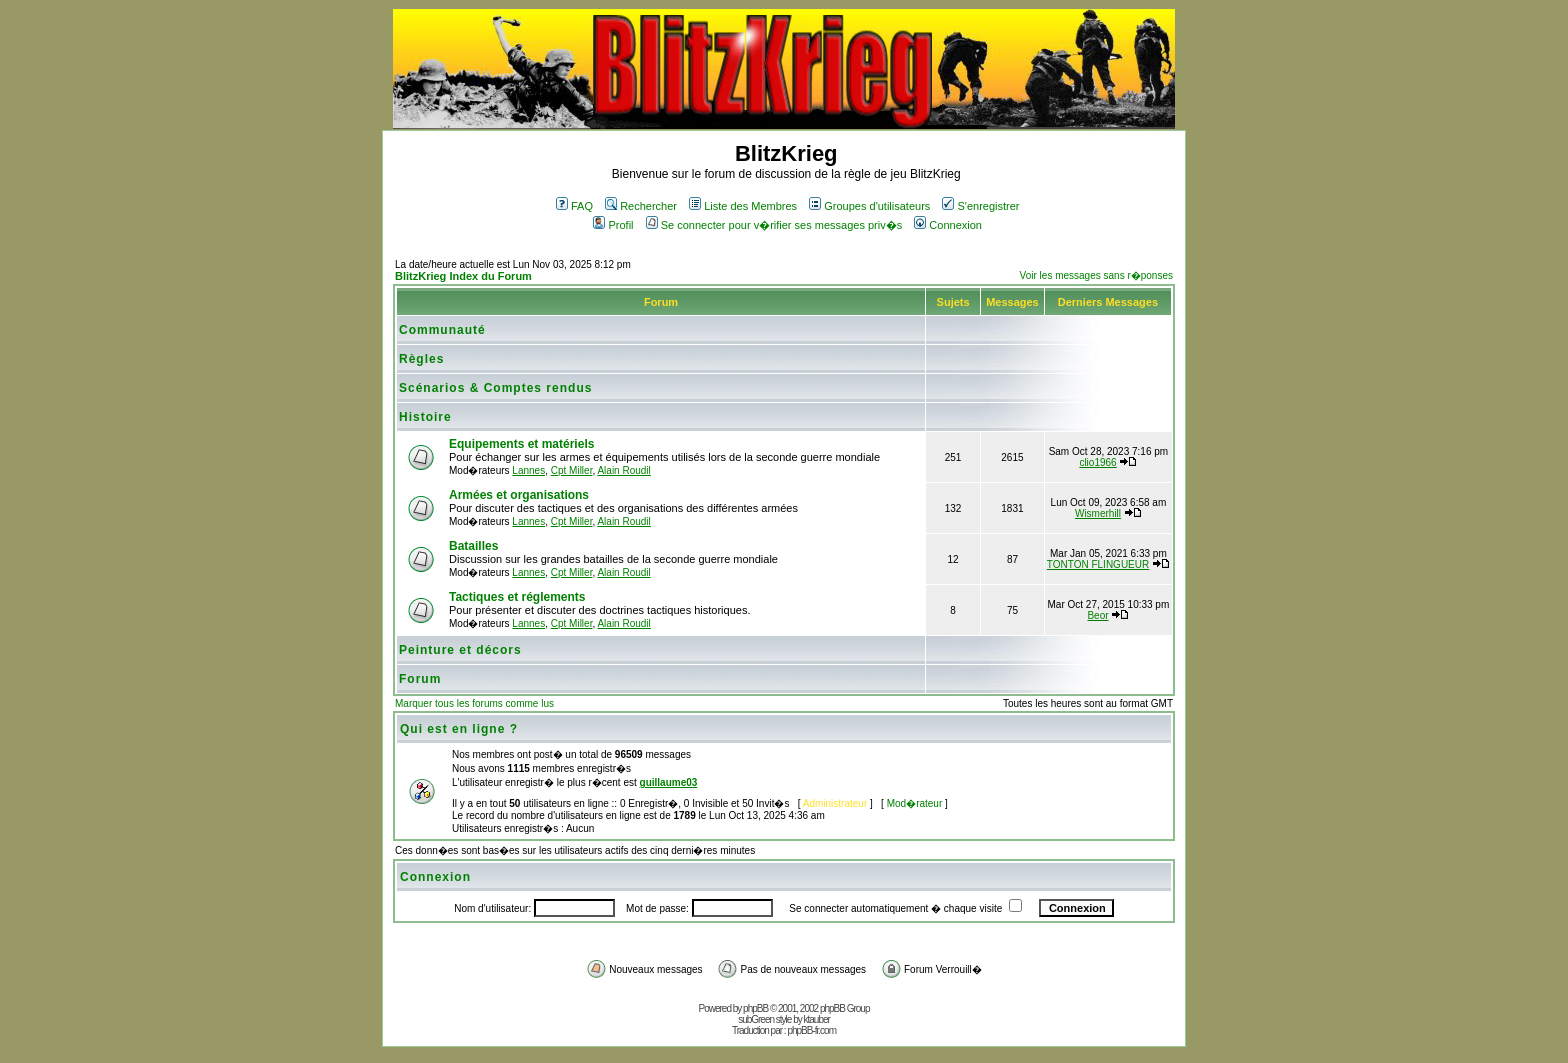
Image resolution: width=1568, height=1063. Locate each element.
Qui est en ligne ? (459, 729)
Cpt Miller (572, 470)
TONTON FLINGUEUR (1098, 564)
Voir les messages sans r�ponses (1096, 275)
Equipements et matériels (521, 444)
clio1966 (1097, 462)
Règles (421, 359)
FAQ (574, 206)
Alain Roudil (623, 470)
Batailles (473, 546)
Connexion (948, 225)
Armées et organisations (519, 495)
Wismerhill (1098, 513)
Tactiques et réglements (517, 597)
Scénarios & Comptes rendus (495, 388)
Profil (613, 225)
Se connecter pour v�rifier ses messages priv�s (774, 225)
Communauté (442, 330)
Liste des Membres (743, 206)
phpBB (755, 1008)
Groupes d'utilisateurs (869, 206)
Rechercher (641, 206)
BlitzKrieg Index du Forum (463, 276)
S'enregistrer (980, 206)
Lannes (528, 470)
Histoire (425, 417)
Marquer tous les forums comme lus (474, 703)
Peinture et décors (460, 650)
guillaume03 (669, 782)
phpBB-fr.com (811, 1030)
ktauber (817, 1019)
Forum (420, 679)
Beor (1097, 615)
